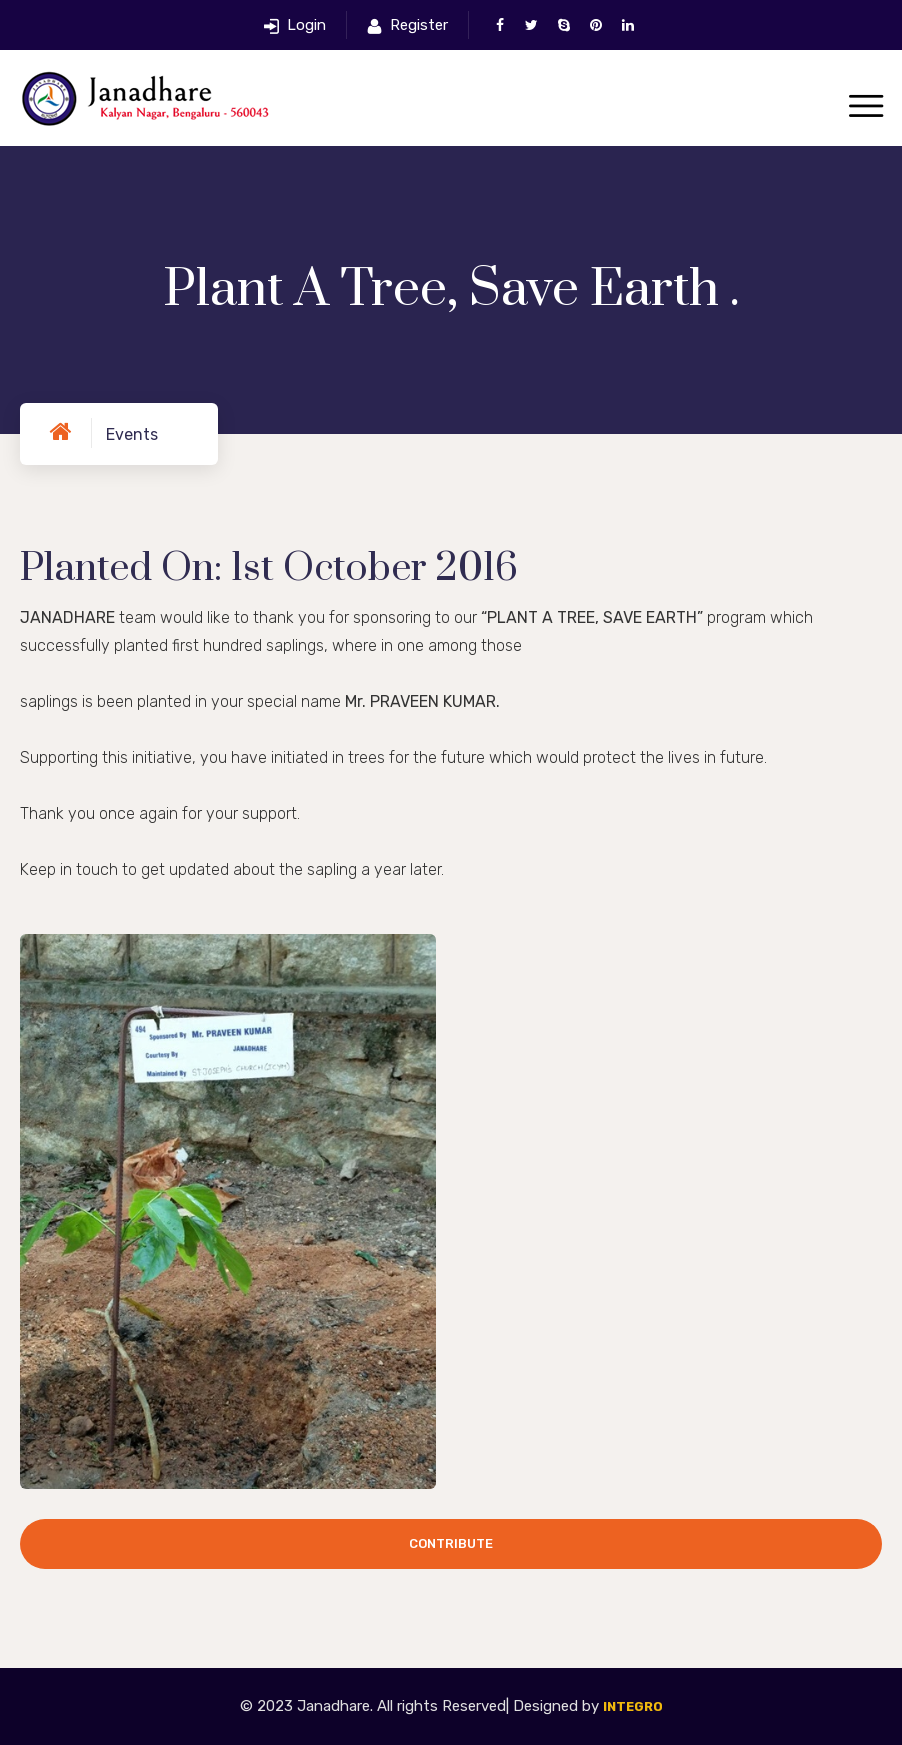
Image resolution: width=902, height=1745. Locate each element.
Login (306, 25)
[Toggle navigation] (865, 107)
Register (419, 25)
